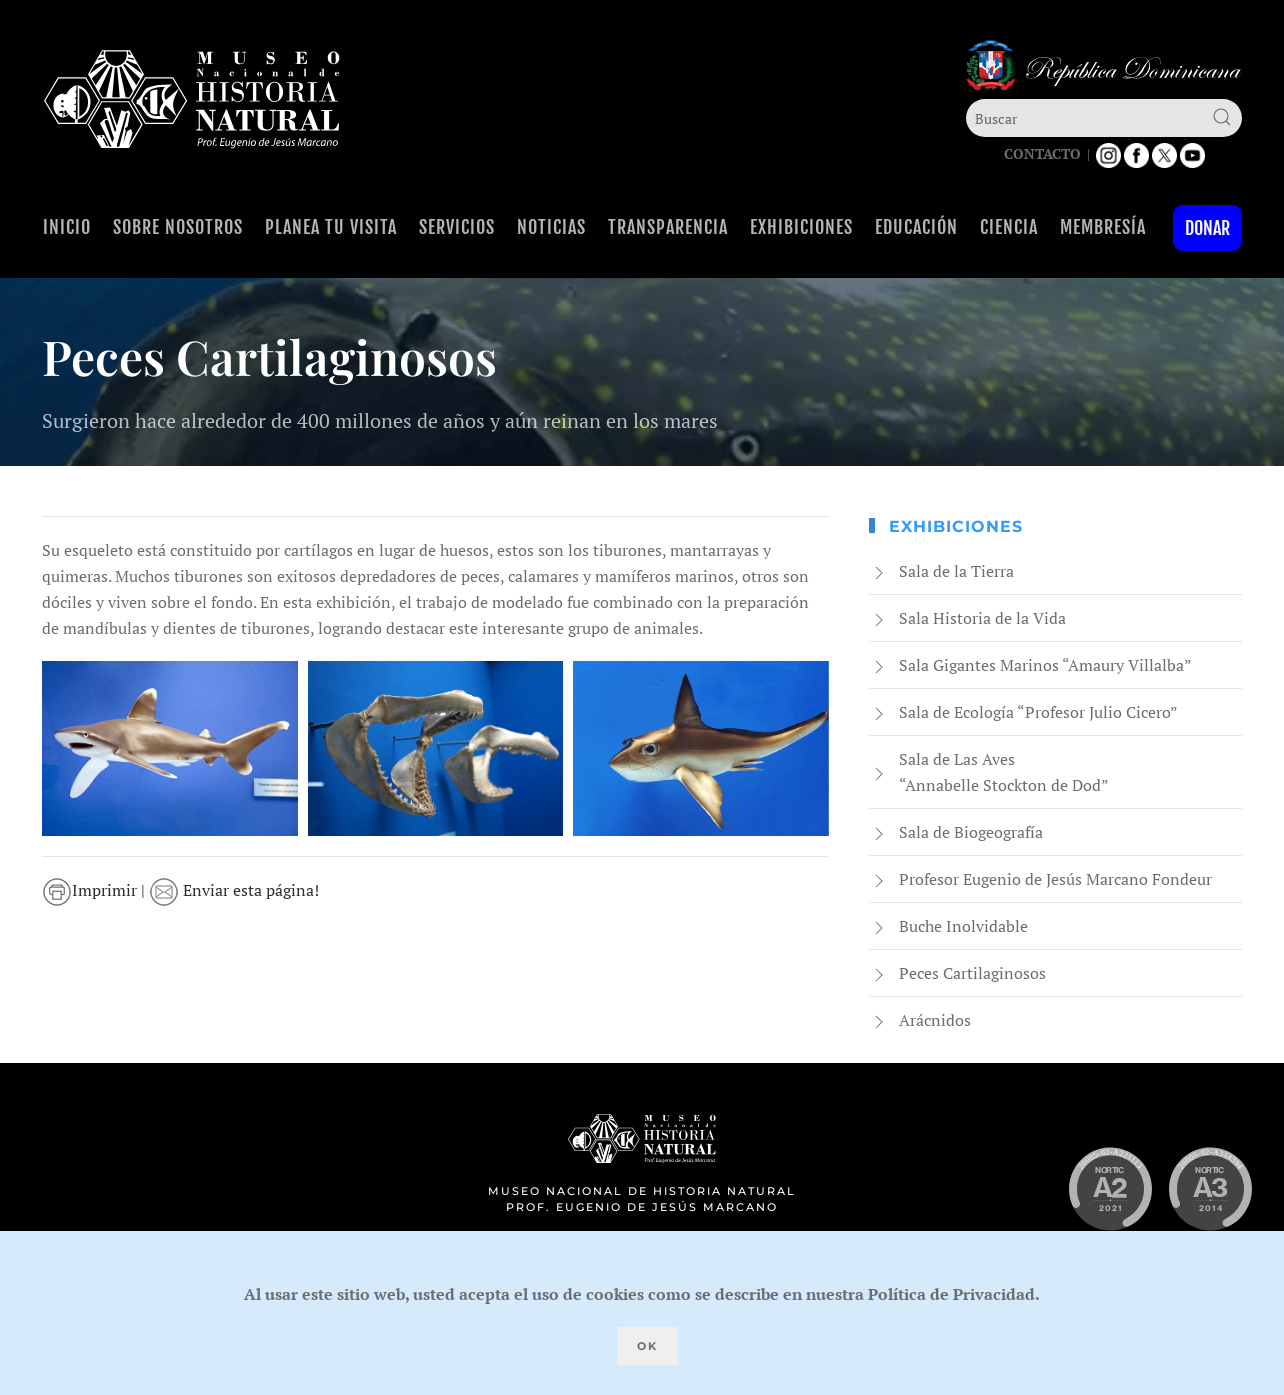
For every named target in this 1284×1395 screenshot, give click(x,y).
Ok (647, 1346)
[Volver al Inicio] (192, 99)
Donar (1207, 228)
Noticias (551, 227)
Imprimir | (99, 890)
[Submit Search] (1222, 117)
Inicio (67, 227)
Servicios (457, 227)
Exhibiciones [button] (801, 227)
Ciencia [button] (1009, 227)
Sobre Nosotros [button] (178, 227)
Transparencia (668, 227)
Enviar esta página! (238, 890)
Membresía (1103, 227)
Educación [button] (916, 227)
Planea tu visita (331, 227)
